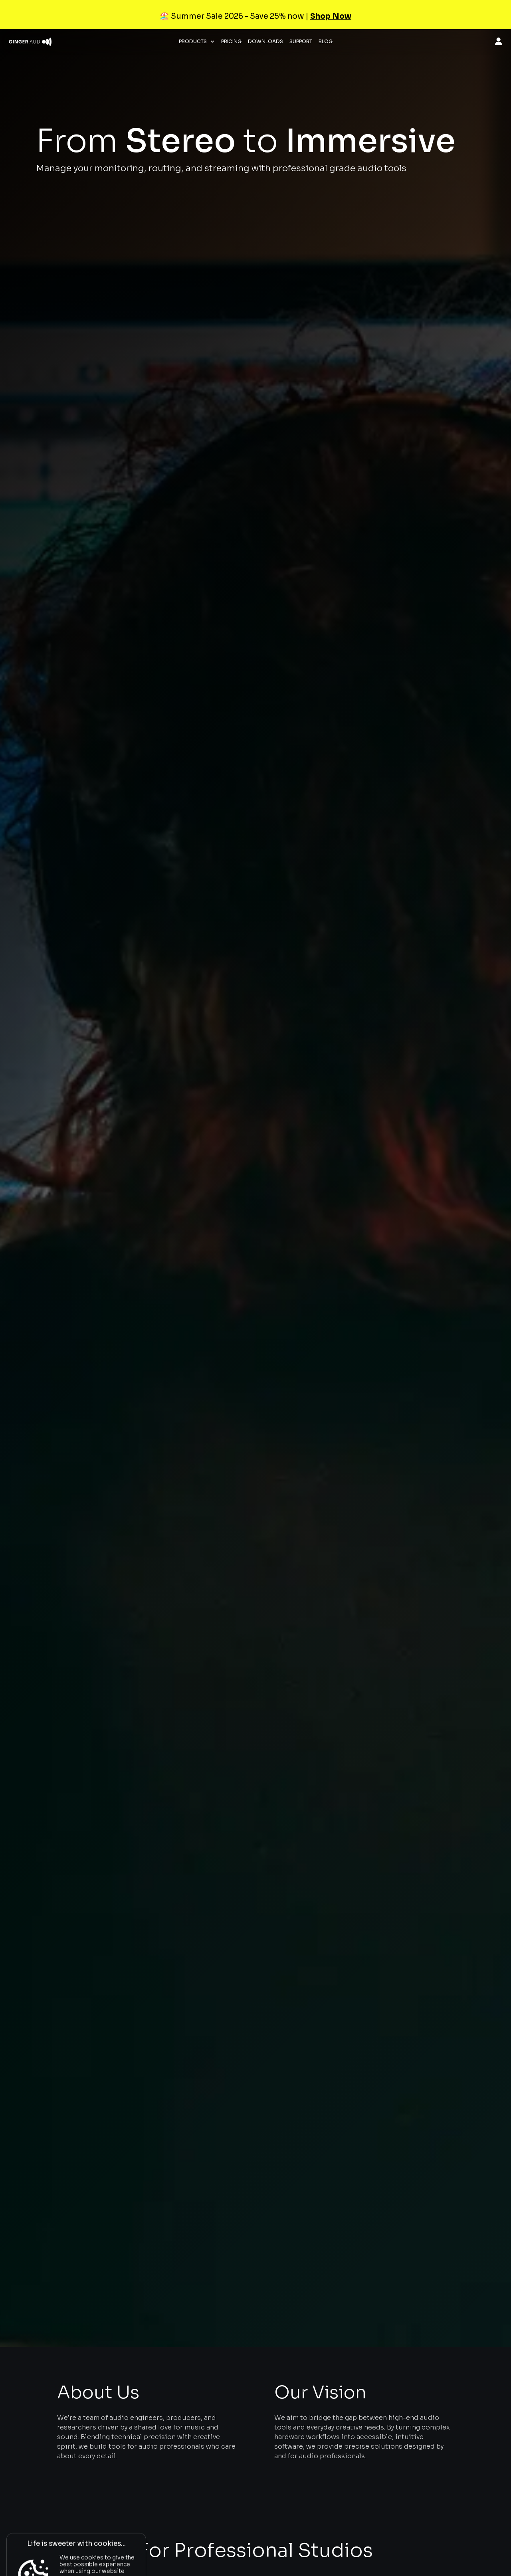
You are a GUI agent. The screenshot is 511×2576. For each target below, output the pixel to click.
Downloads (265, 41)
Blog (326, 41)
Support (300, 41)
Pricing (231, 41)
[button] (197, 41)
